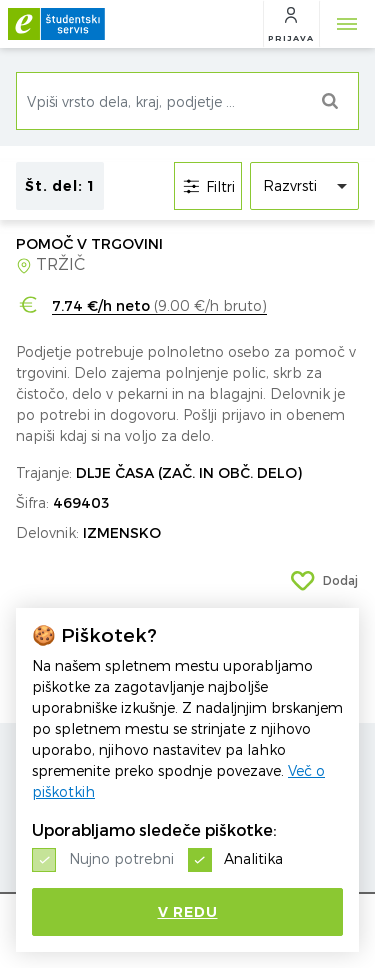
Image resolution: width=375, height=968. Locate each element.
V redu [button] (188, 912)
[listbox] (304, 186)
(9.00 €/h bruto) (159, 306)
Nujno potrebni (121, 858)
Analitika (253, 858)
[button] (291, 24)
